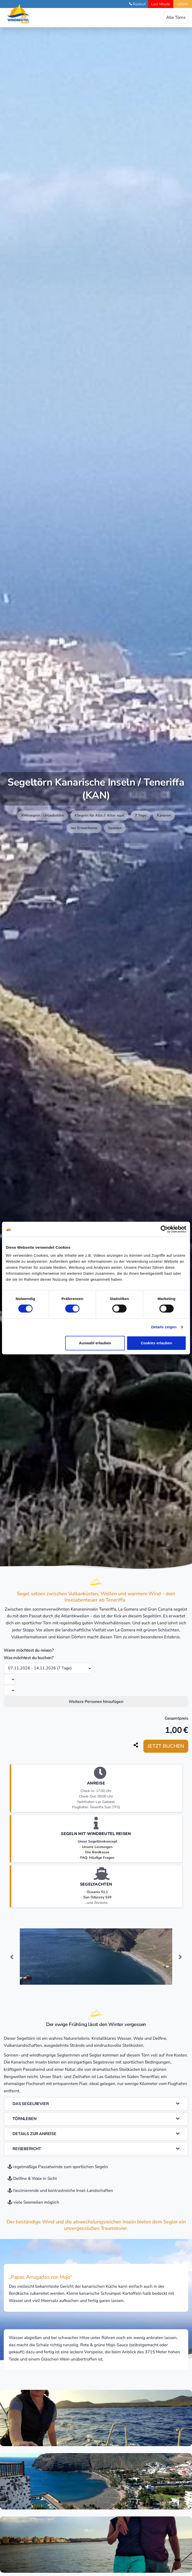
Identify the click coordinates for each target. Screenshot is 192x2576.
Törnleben (96, 2119)
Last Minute (160, 4)
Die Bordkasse (97, 1852)
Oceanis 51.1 (97, 1892)
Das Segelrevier (96, 2104)
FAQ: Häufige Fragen (97, 1857)
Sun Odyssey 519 (97, 1897)
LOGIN (182, 4)
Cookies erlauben (156, 1343)
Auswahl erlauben (95, 1343)
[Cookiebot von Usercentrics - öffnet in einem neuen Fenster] (164, 1229)
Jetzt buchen (166, 1746)
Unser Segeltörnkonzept (97, 1841)
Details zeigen (163, 1327)
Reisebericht (96, 2149)
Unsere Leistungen (97, 1847)
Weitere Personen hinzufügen (96, 1701)
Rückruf (139, 4)
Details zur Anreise (96, 2134)
